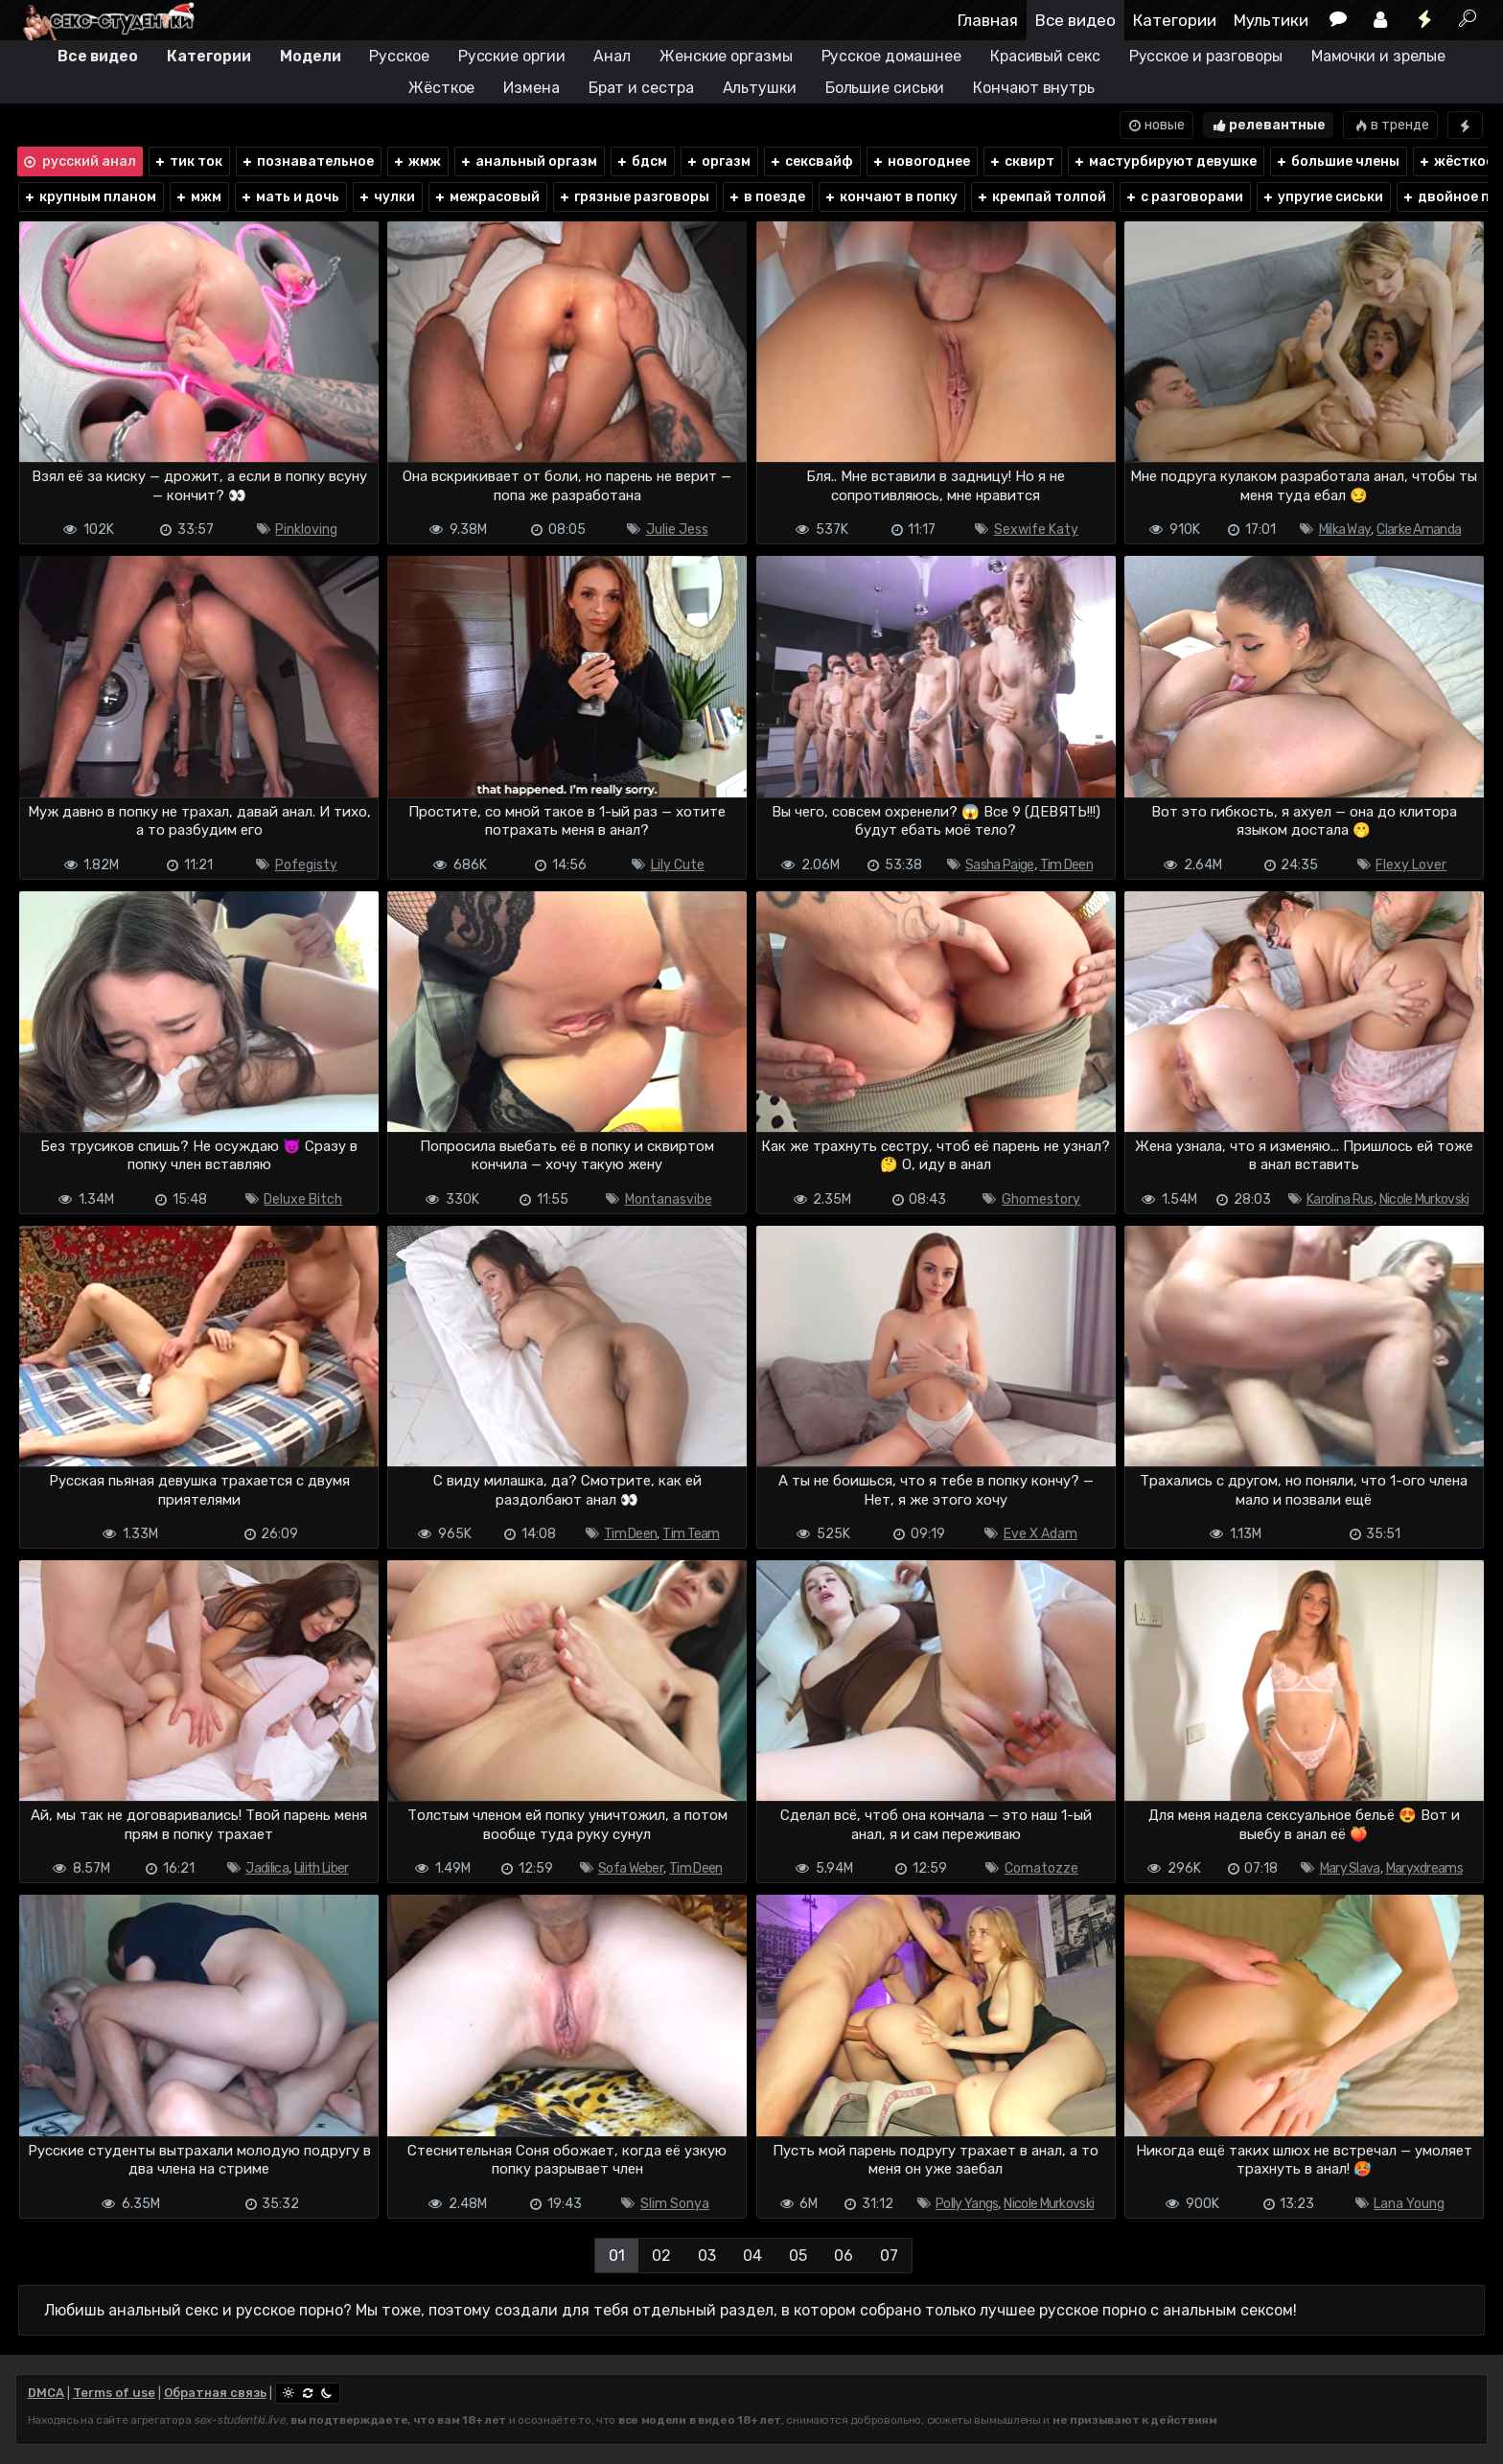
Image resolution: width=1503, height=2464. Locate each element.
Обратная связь (215, 2392)
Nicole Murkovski (1424, 1199)
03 (707, 2255)
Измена (531, 88)
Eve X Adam (1040, 1534)
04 (752, 2255)
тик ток (187, 161)
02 (661, 2255)
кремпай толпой (1041, 197)
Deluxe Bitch (303, 1199)
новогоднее (920, 161)
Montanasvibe (668, 1199)
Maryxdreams (1424, 1868)
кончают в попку (890, 197)
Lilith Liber (321, 1868)
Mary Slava (1350, 1868)
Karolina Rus (1340, 1199)
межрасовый (486, 197)
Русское (398, 56)
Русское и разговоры (1206, 56)
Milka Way (1345, 529)
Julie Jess (677, 529)
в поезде (766, 197)
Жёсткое (441, 88)
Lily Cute (678, 865)
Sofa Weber (630, 1868)
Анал (612, 56)
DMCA (46, 2392)
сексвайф (811, 161)
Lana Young (1409, 2204)
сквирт (1021, 161)
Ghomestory (1041, 1199)
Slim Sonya (674, 2204)
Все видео (1075, 20)
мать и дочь (289, 197)
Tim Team (690, 1534)
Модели (310, 56)
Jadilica (266, 1868)
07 (889, 2255)
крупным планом (89, 197)
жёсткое (1455, 161)
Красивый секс (1045, 56)
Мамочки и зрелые (1378, 56)
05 (798, 2255)
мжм (197, 197)
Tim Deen (1066, 865)
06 (843, 2255)
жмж (416, 161)
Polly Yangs (967, 2204)
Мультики (1271, 20)
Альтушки (760, 88)
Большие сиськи (885, 88)
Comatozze (1041, 1868)
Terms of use (114, 2392)
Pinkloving (306, 529)
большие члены (1337, 161)
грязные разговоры (633, 197)
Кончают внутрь (1034, 88)
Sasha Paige (999, 865)
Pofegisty (306, 865)
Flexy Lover (1411, 865)
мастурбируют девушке (1165, 161)
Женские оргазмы (726, 56)
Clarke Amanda (1418, 529)
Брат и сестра (641, 88)
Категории (1174, 20)
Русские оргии (512, 56)
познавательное (307, 161)
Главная (988, 20)
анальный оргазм (528, 161)
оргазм (718, 161)
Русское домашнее (891, 56)
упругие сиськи (1322, 197)
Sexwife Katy (1036, 529)
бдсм (641, 161)
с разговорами (1183, 197)
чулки (386, 197)
